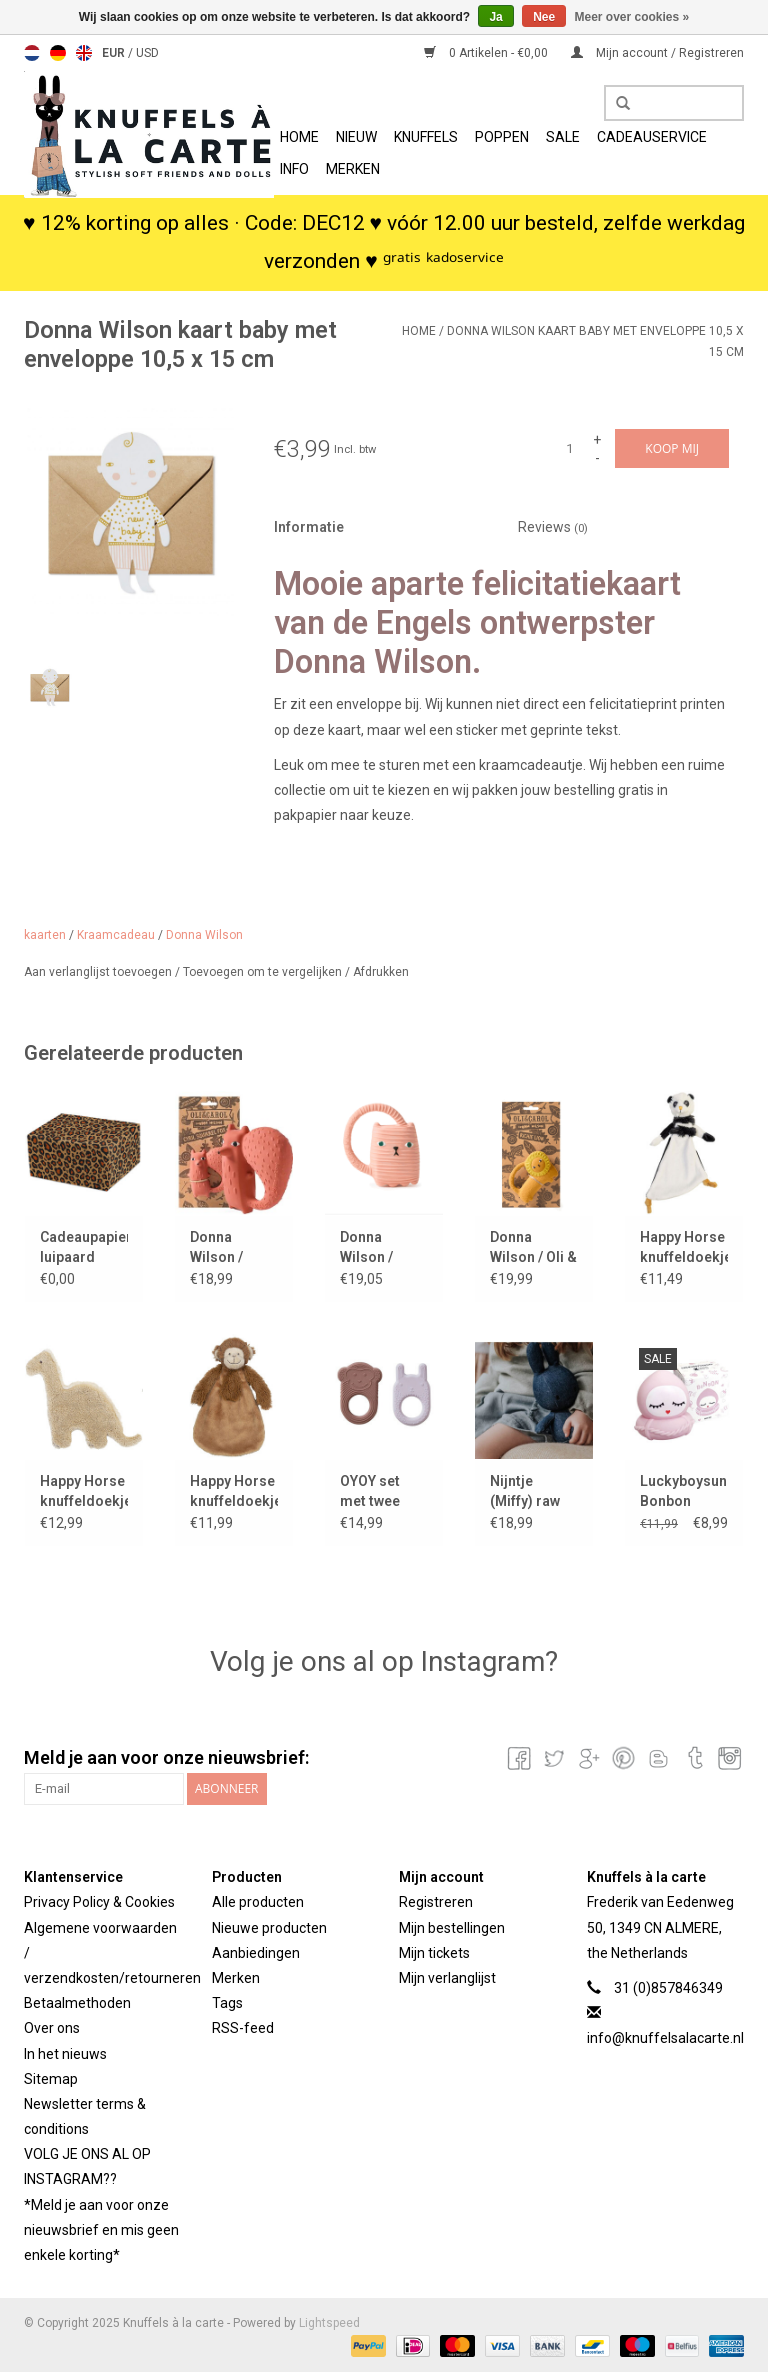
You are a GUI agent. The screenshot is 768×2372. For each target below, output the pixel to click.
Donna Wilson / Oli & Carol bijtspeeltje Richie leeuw (533, 1248)
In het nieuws (65, 2054)
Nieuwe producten (269, 1928)
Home (299, 137)
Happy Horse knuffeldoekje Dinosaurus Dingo (84, 1492)
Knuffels (426, 137)
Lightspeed (329, 2323)
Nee (544, 17)
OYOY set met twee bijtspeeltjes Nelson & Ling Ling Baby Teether (383, 1492)
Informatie (309, 527)
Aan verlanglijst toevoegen (99, 972)
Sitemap (51, 2079)
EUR (115, 53)
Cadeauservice (652, 137)
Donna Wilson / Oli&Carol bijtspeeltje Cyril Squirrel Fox (233, 1248)
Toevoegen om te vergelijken (264, 972)
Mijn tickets (434, 1953)
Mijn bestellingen (452, 1928)
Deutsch (58, 53)
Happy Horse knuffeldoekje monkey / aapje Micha (234, 1492)
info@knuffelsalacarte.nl (665, 2038)
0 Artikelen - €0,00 (487, 53)
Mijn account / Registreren (657, 53)
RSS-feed (243, 2028)
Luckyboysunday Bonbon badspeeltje (684, 1492)
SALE (563, 137)
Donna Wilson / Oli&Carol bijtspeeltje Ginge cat (377, 1248)
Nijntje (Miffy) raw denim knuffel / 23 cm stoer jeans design (532, 1492)
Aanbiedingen (256, 1953)
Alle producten (258, 1902)
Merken (353, 169)
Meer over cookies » (632, 17)
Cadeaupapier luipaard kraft (84, 1248)
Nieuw (356, 137)
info (294, 169)
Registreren (436, 1902)
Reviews (553, 527)
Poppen (502, 137)
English (84, 53)
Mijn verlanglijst (447, 1978)
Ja (495, 17)
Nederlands (32, 53)
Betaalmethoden (77, 2003)
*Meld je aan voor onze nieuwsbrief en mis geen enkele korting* (101, 2230)
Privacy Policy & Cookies (99, 1902)
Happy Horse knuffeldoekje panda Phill (684, 1248)
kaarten (45, 935)
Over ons (52, 2028)
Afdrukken (381, 972)
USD (147, 53)
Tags (227, 2003)
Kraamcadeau (116, 935)
